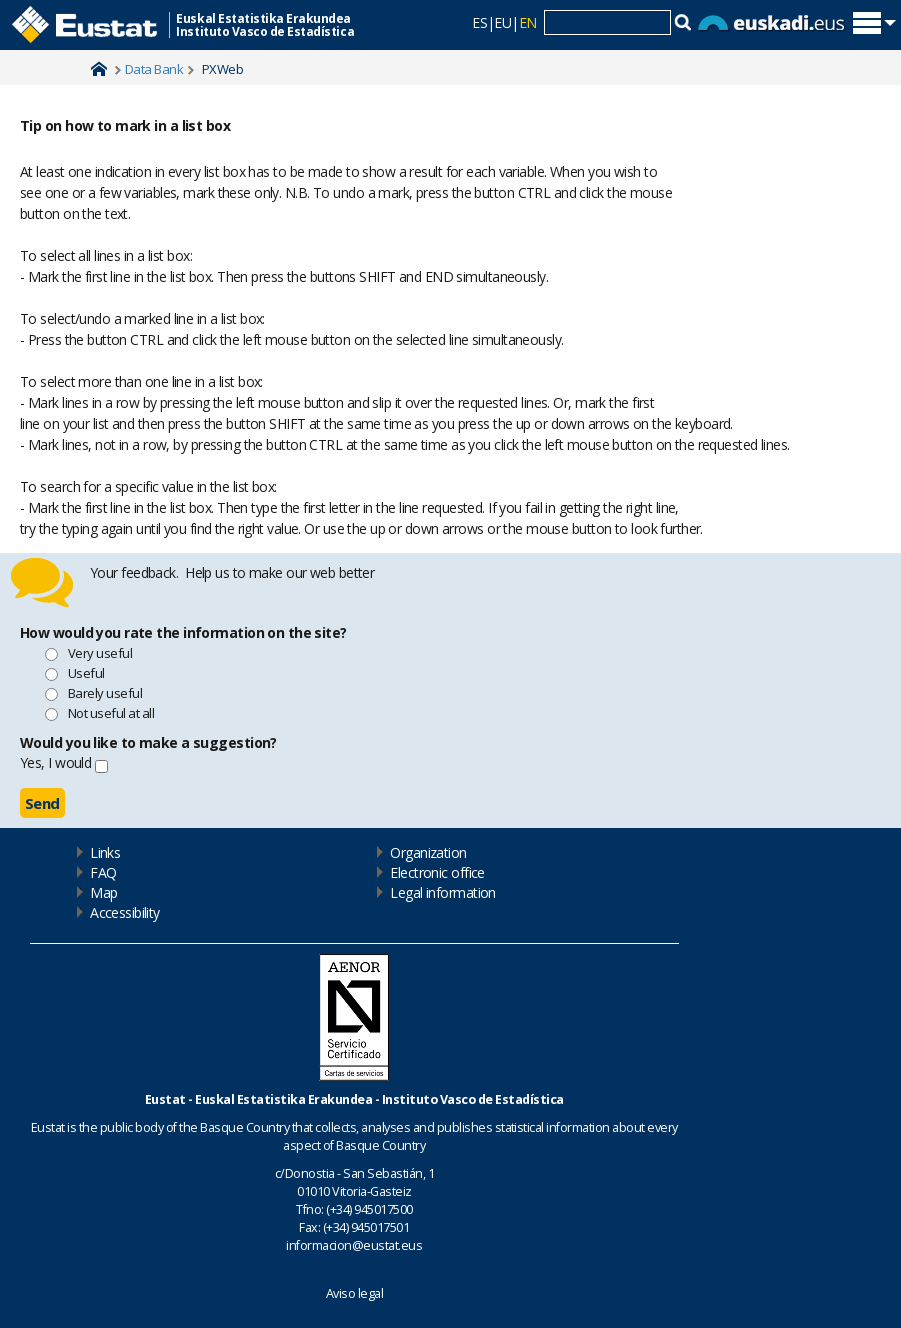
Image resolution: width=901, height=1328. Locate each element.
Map (103, 892)
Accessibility (125, 912)
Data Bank (154, 69)
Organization (428, 852)
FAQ (103, 872)
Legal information (442, 892)
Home (99, 69)
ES (479, 22)
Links (105, 852)
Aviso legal (354, 1293)
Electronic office (437, 872)
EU (502, 22)
